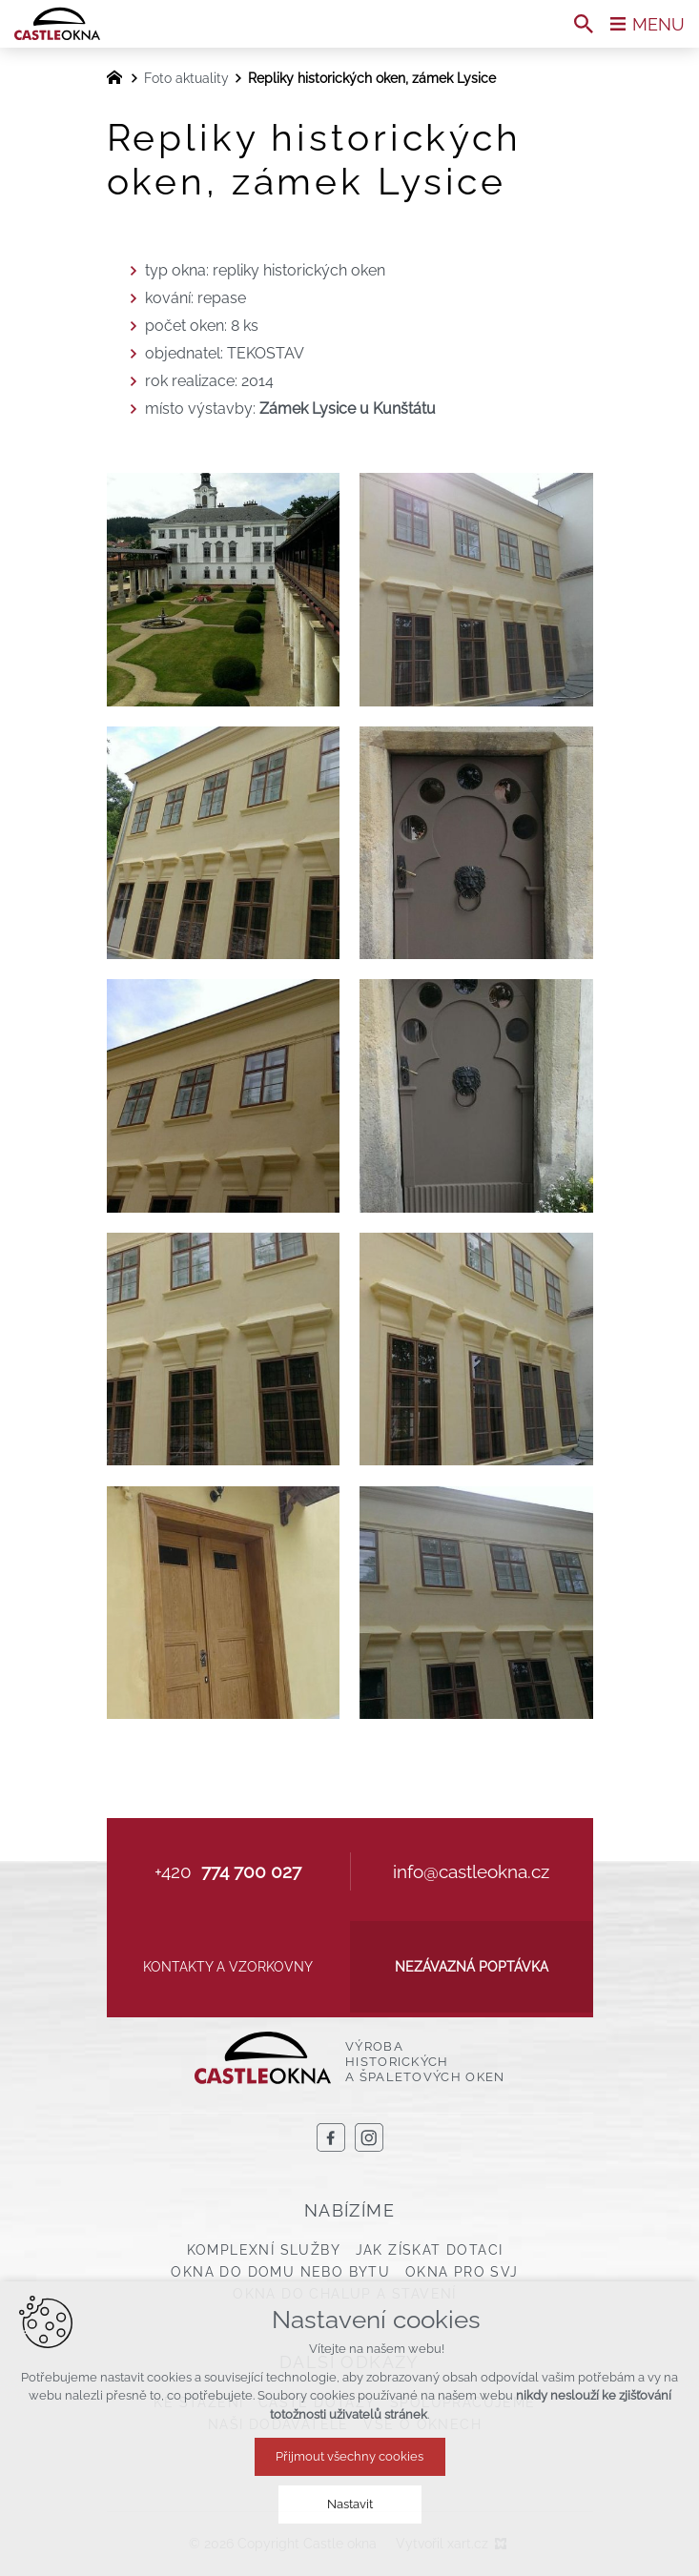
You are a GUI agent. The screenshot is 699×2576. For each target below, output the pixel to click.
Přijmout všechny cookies (349, 2456)
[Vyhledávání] (583, 23)
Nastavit (350, 2504)
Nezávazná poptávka (471, 1966)
